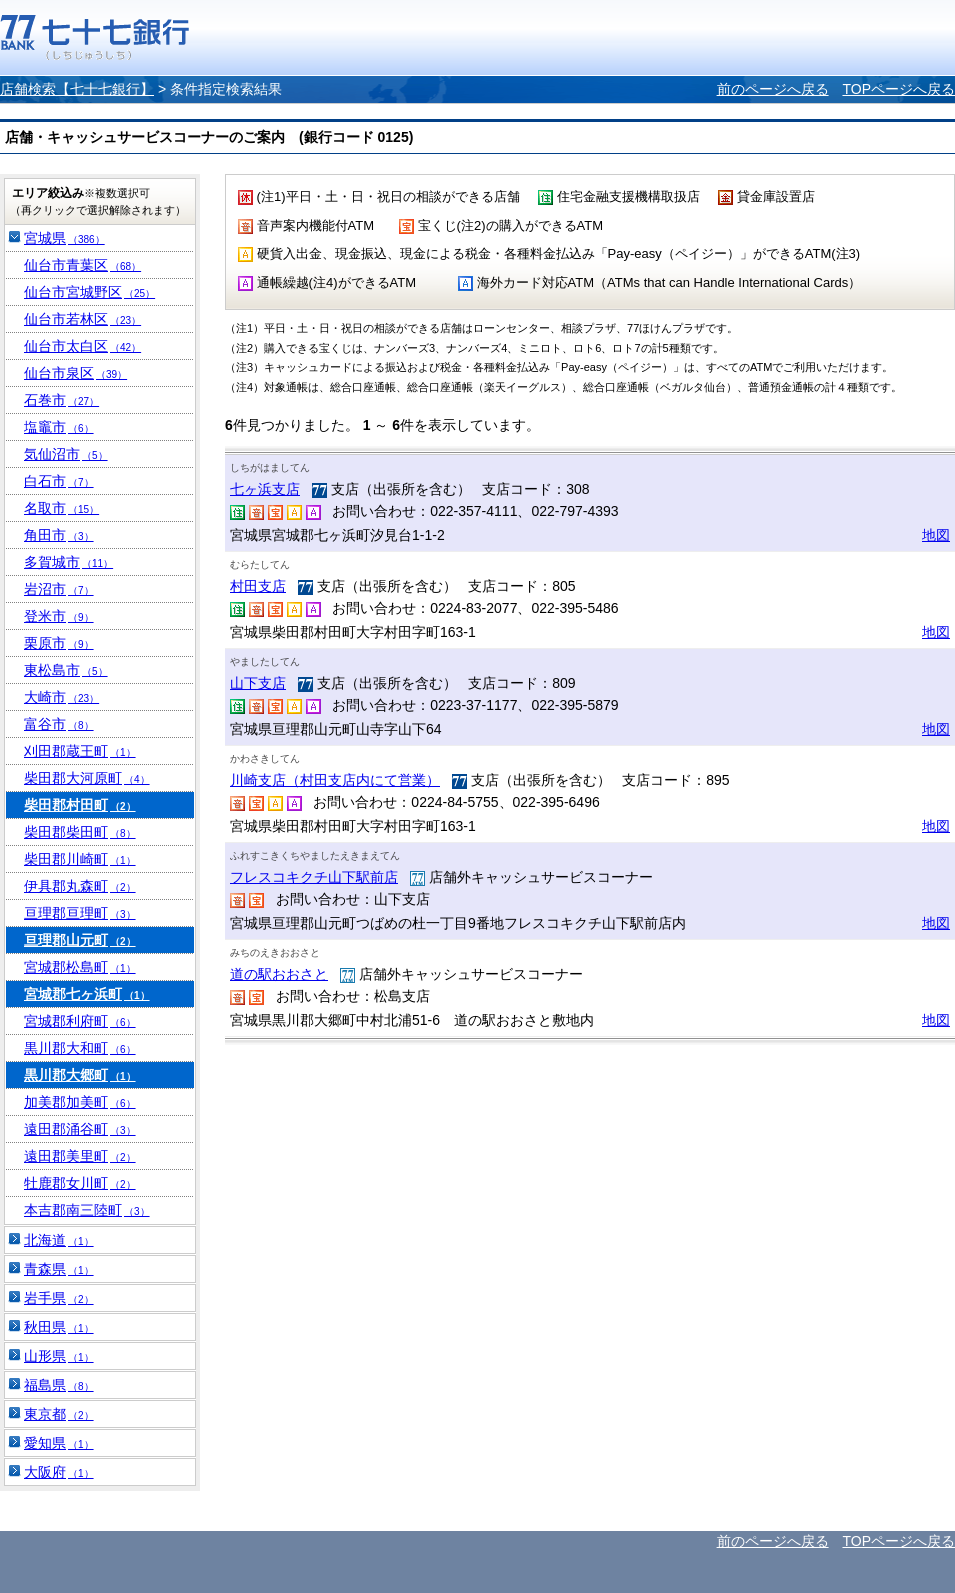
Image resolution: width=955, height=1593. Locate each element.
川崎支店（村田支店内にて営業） (335, 780)
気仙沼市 (66, 454)
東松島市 (66, 670)
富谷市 (59, 724)
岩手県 (59, 1298)
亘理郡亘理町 (80, 913)
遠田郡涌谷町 (80, 1129)
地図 (936, 535)
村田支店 (258, 586)
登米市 (59, 616)
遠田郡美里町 (80, 1156)
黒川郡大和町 (80, 1048)
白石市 (59, 481)
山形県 (59, 1356)
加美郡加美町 (80, 1102)
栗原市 (59, 643)
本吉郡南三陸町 (87, 1210)
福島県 (59, 1385)
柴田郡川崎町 (80, 859)
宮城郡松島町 (80, 967)
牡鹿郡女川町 (80, 1183)
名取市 (61, 508)
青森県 (59, 1269)
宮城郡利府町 (80, 1021)
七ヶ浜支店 (265, 489)
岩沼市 (59, 589)
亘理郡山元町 (80, 940)
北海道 (59, 1240)
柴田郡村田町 (80, 805)
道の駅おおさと (279, 974)
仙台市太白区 (82, 346)
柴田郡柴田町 (80, 832)
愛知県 (59, 1443)
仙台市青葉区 (82, 265)
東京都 (59, 1414)
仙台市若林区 (82, 319)
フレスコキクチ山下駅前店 (314, 877)
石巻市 (61, 400)
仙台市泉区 (75, 373)
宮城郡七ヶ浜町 (87, 994)
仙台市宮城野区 (89, 292)
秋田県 (59, 1327)
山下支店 (258, 683)
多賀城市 (68, 562)
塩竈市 (59, 427)
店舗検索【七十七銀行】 (77, 89)
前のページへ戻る (773, 89)
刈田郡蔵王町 (80, 751)
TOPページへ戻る (898, 89)
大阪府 (59, 1472)
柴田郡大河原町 (87, 778)
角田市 (59, 535)
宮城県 (64, 238)
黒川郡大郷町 (80, 1075)
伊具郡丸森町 (80, 886)
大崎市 (61, 697)
